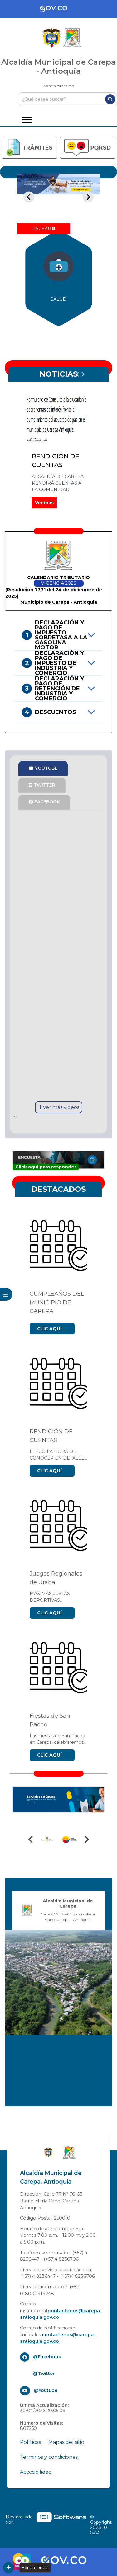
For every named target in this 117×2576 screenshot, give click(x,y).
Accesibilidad (36, 2472)
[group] (58, 278)
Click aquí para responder (45, 1167)
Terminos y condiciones (49, 2457)
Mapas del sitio (66, 2442)
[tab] (35, 215)
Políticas (30, 2442)
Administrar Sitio (58, 85)
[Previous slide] (28, 196)
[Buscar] (110, 99)
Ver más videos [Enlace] (58, 1107)
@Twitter (44, 2373)
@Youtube (45, 2390)
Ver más (44, 502)
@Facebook (47, 2357)
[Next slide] (88, 196)
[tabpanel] (58, 197)
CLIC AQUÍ (49, 1328)
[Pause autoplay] (43, 228)
